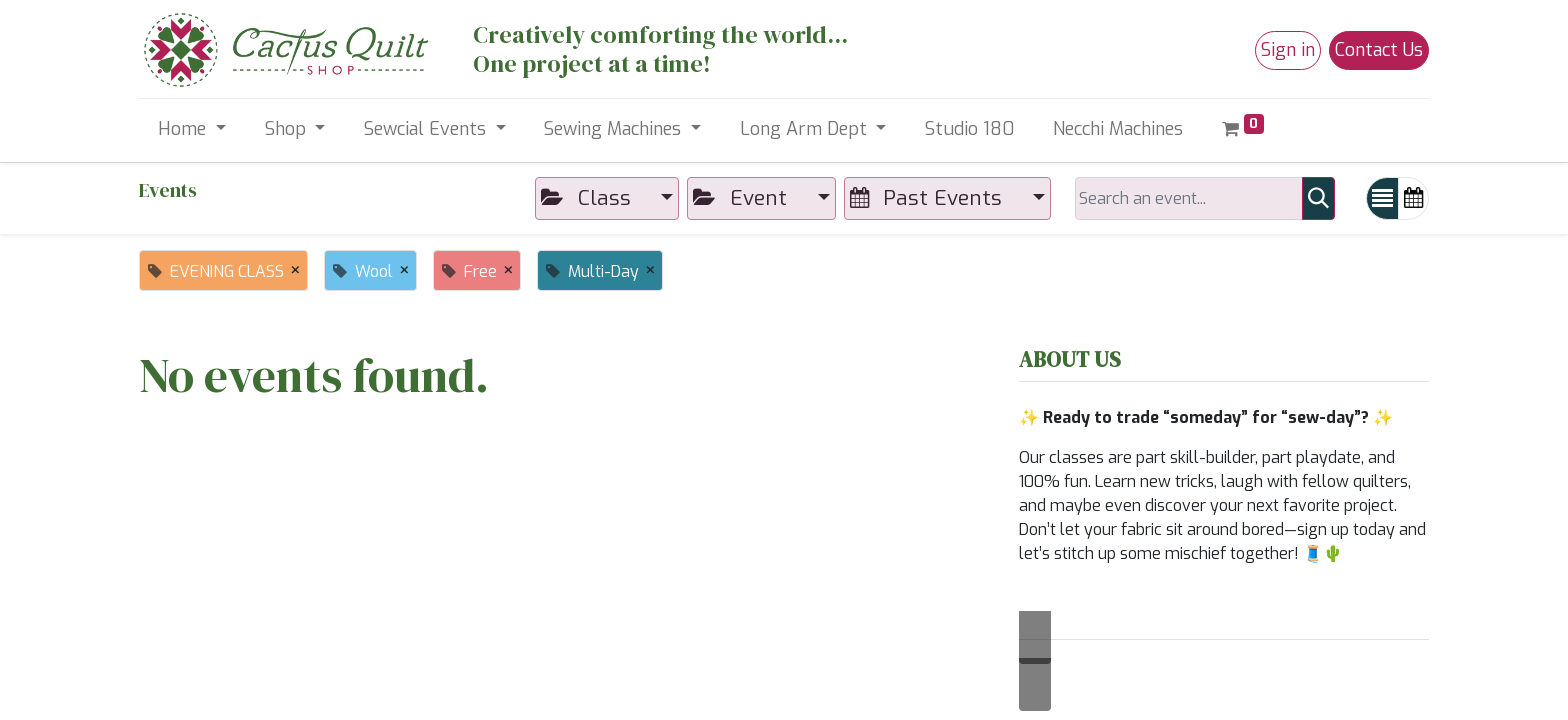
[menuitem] (970, 129)
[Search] (1318, 198)
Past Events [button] (929, 198)
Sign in (1288, 50)
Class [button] (588, 198)
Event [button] (742, 198)
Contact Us (1379, 50)
